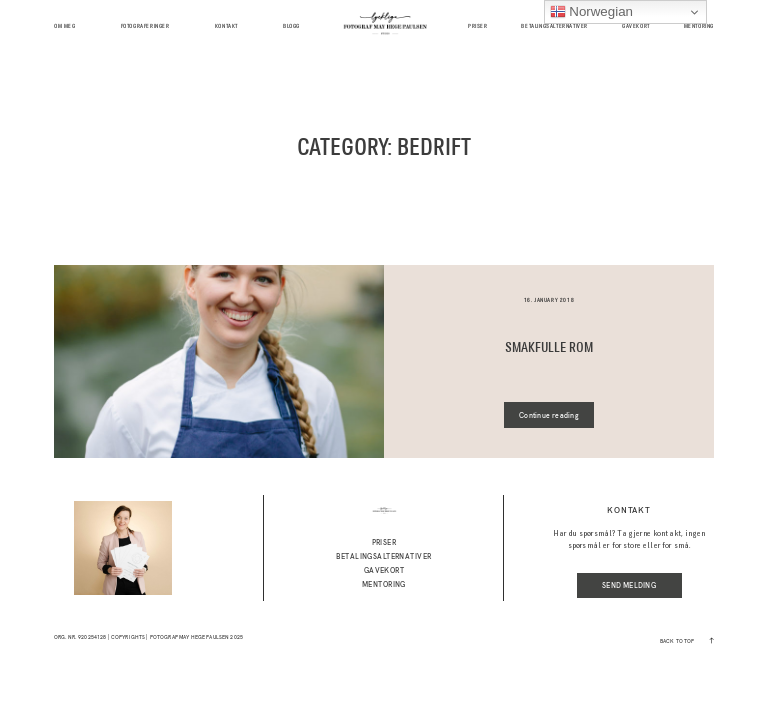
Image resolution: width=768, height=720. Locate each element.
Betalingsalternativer (554, 26)
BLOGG (291, 26)
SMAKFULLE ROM (549, 348)
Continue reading (548, 415)
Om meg (65, 26)
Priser (478, 26)
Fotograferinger (145, 26)
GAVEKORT (636, 26)
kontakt (226, 26)
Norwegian (591, 12)
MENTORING (699, 26)
